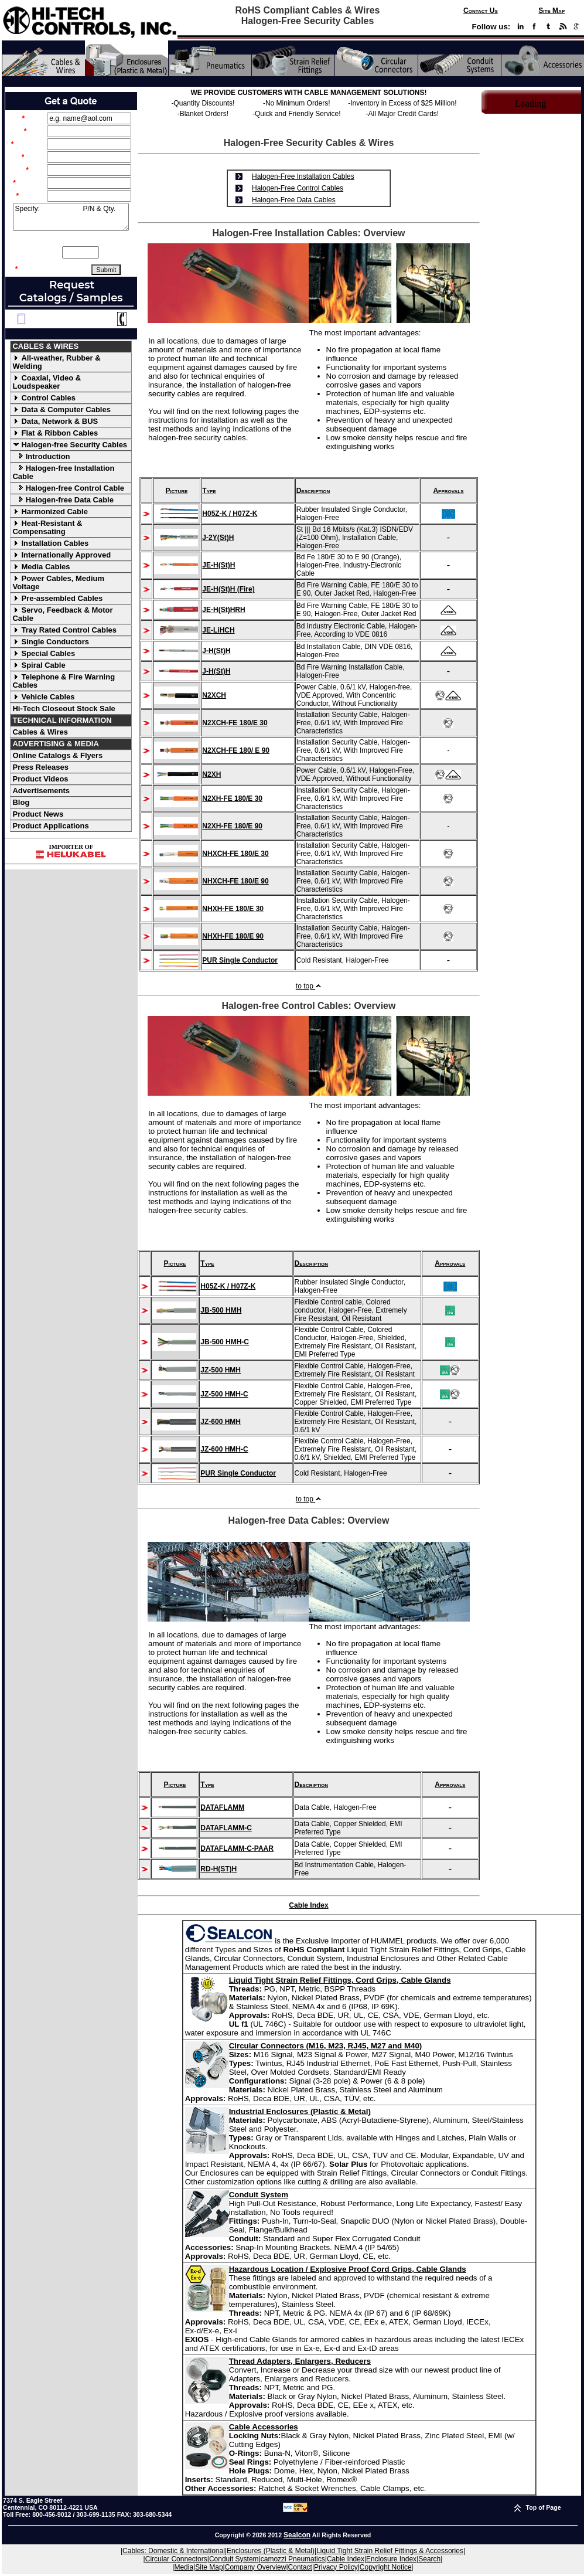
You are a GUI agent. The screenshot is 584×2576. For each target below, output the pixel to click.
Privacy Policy (336, 2567)
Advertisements (41, 790)
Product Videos (40, 778)
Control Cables (43, 397)
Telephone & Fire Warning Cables (63, 680)
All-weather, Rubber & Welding (56, 362)
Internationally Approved (61, 554)
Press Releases (40, 767)
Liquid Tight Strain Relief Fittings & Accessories (389, 2551)
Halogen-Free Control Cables (297, 188)
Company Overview (255, 2567)
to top (309, 986)
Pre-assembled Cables (57, 598)
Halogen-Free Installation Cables (303, 176)
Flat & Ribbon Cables (55, 433)
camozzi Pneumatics (293, 2559)
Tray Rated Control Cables (64, 630)
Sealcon (297, 2535)
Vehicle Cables (43, 696)
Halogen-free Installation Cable (63, 472)
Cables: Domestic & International (173, 2551)
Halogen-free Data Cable (63, 499)
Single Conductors (50, 641)
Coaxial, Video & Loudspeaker (46, 381)
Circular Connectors (176, 2559)
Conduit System (234, 2559)
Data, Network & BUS (55, 421)
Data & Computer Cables (61, 409)
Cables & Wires (40, 732)
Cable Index (308, 1905)
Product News (37, 814)
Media (183, 2567)
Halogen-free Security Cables (69, 444)
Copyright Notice (386, 2567)
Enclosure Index (391, 2559)
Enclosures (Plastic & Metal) (271, 2551)
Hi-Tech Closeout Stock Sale (63, 708)
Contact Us (480, 10)
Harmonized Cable (49, 511)
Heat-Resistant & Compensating (47, 527)
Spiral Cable (38, 665)
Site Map (551, 10)
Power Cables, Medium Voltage (58, 582)
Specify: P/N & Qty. (71, 217)
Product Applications (50, 825)
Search (429, 2559)
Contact (300, 2567)
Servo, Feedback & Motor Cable (62, 614)
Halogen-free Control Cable (68, 488)
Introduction (41, 456)
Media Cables (41, 566)
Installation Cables (50, 543)
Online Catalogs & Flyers (57, 755)
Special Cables (43, 653)
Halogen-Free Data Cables (294, 200)
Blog (20, 802)
